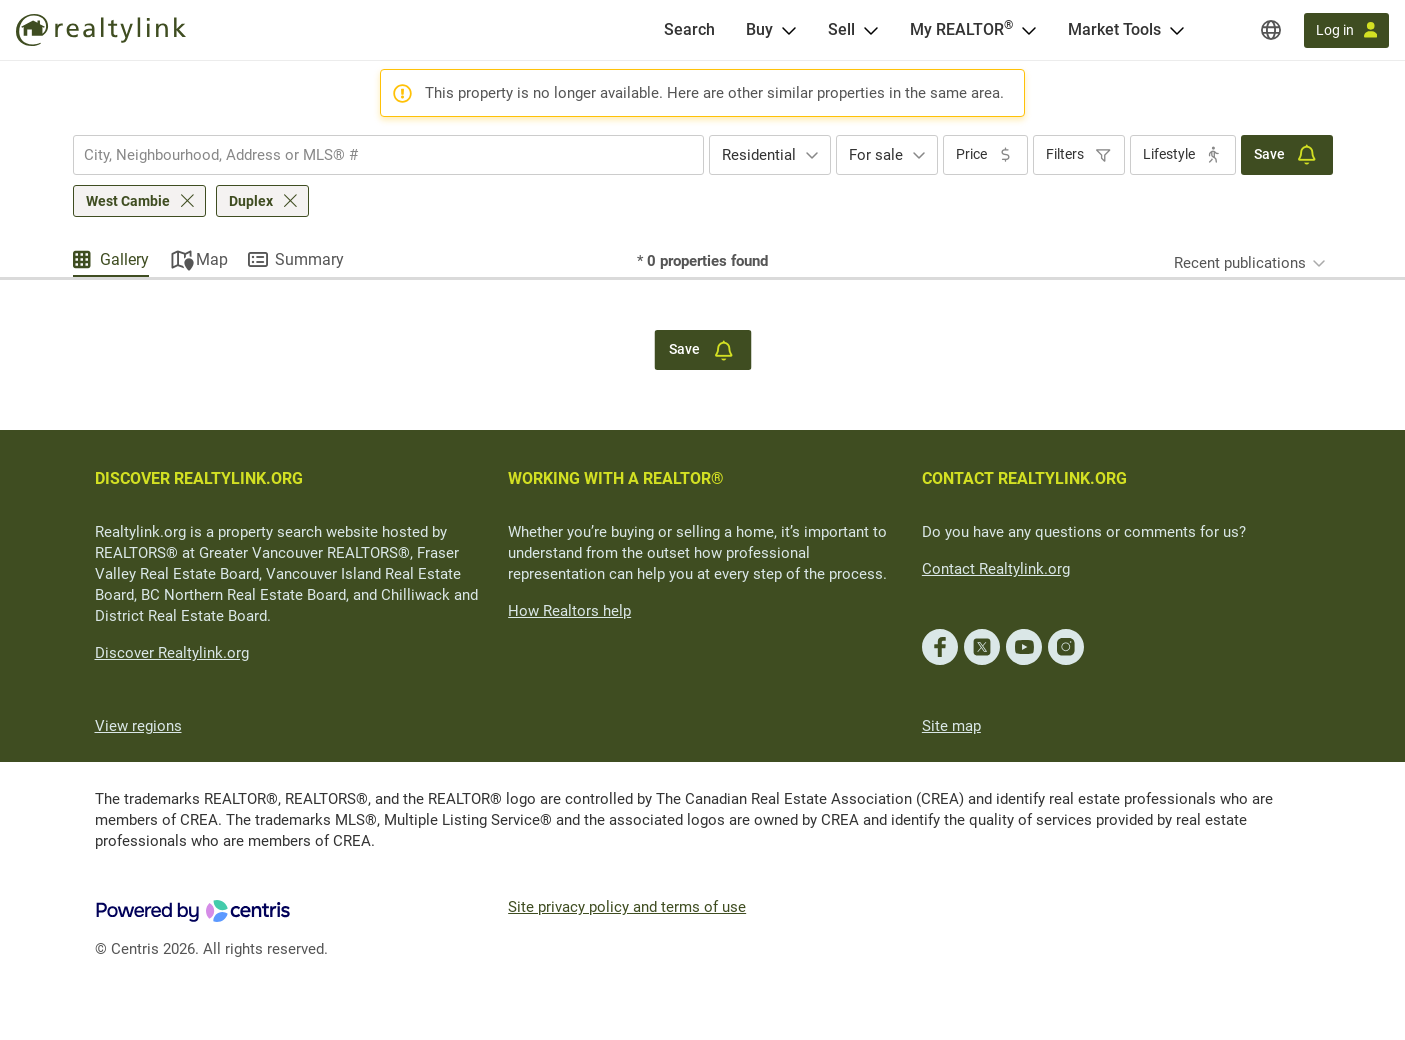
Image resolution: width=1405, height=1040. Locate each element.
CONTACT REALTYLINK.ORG (1024, 478)
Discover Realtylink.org (172, 653)
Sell (841, 29)
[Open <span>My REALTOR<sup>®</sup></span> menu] (1029, 30)
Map (212, 259)
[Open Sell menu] (871, 30)
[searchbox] (376, 155)
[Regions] (1271, 30)
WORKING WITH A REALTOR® (616, 478)
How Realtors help (569, 611)
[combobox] (388, 155)
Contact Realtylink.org (996, 569)
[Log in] (1346, 30)
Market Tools (1114, 29)
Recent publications (1240, 263)
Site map (951, 726)
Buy (759, 29)
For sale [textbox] (876, 155)
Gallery (124, 259)
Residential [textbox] (759, 155)
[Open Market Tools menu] (1177, 30)
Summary (309, 259)
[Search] (689, 30)
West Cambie (128, 201)
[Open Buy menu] (789, 30)
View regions (138, 726)
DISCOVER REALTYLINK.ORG (199, 478)
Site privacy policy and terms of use (627, 907)
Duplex (251, 201)
